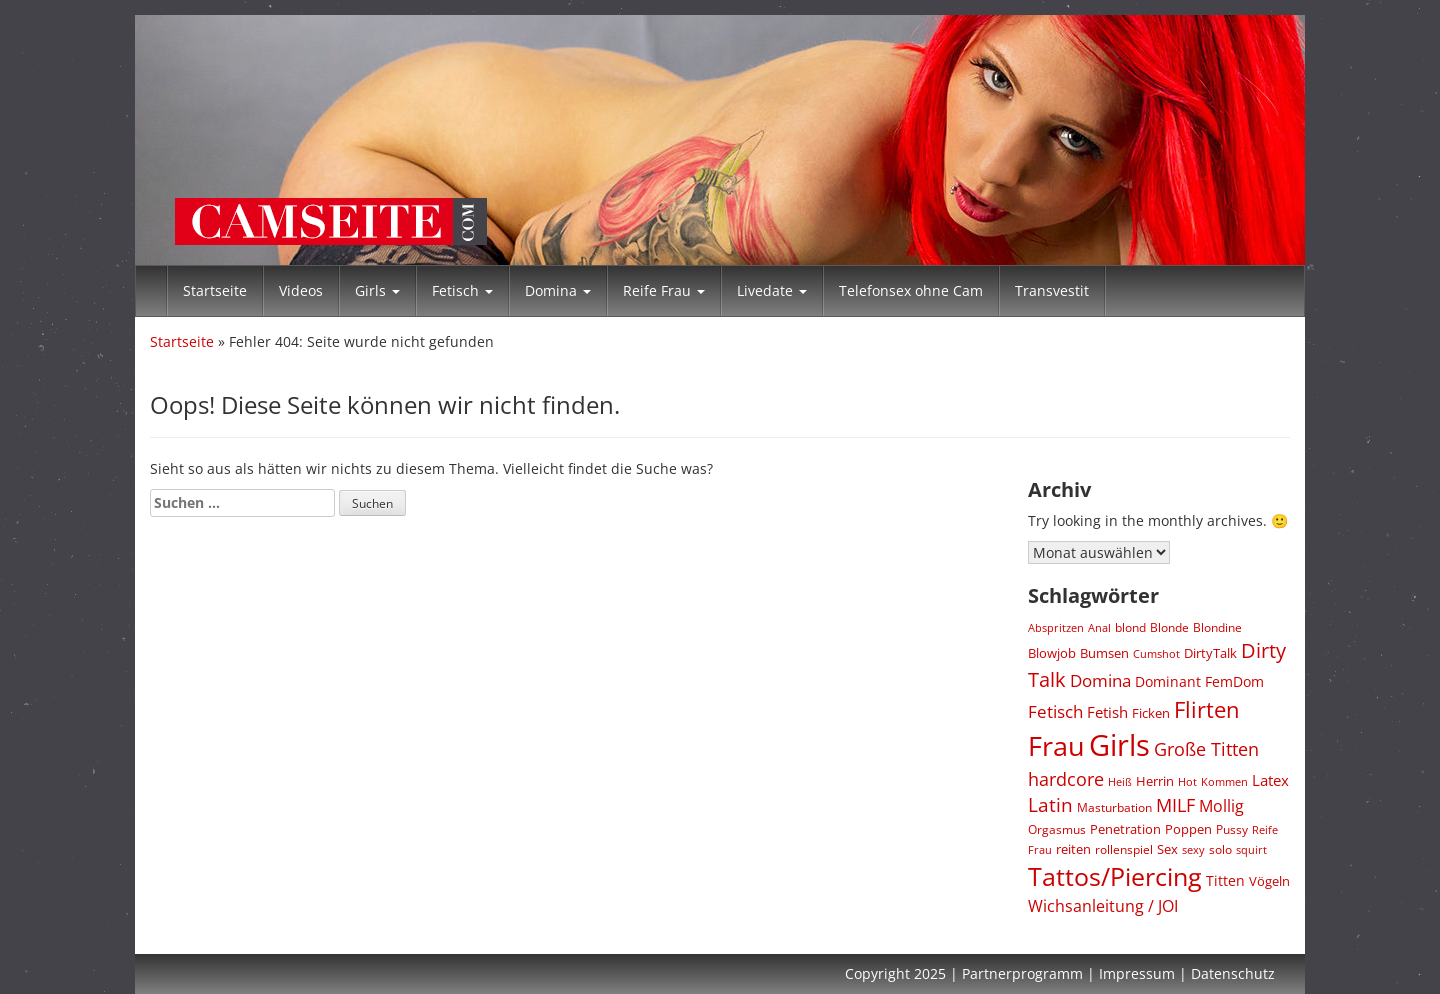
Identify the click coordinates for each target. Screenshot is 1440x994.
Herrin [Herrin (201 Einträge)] (1155, 781)
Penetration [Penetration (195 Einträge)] (1125, 829)
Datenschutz (1233, 973)
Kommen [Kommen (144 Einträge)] (1224, 781)
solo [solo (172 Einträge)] (1220, 849)
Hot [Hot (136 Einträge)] (1187, 782)
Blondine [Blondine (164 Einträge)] (1217, 627)
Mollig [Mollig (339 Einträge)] (1221, 806)
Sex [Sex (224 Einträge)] (1167, 849)
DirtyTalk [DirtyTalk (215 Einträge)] (1210, 653)
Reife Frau (664, 290)
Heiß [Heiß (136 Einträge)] (1120, 782)
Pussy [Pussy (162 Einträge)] (1232, 829)
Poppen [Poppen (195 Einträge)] (1188, 829)
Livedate (772, 290)
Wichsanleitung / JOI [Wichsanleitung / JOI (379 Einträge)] (1103, 906)
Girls (377, 290)
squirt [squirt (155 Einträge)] (1251, 849)
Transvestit (1052, 290)
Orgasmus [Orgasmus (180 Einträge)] (1057, 829)
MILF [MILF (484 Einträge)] (1175, 805)
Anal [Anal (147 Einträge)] (1099, 627)
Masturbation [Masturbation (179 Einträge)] (1114, 807)
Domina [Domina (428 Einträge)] (1100, 680)
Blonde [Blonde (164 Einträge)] (1169, 627)
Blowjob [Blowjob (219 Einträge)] (1052, 653)
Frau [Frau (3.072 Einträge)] (1056, 745)
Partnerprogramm (1022, 973)
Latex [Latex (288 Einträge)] (1270, 780)
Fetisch (462, 290)
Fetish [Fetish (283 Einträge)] (1107, 712)
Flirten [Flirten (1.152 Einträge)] (1207, 709)
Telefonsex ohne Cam (911, 290)
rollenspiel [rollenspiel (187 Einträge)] (1124, 849)
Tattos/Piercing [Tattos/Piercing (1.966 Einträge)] (1115, 876)
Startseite (215, 290)
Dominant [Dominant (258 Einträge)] (1168, 681)
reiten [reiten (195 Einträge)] (1073, 849)
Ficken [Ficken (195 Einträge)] (1151, 713)
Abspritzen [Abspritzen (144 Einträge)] (1056, 627)
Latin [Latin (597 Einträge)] (1050, 804)
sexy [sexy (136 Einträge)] (1193, 850)
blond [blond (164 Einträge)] (1130, 627)
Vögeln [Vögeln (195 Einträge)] (1269, 881)
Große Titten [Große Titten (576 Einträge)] (1206, 748)
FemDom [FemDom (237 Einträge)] (1234, 681)
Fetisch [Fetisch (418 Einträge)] (1055, 711)
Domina (558, 290)
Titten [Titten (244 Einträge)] (1225, 880)
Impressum (1137, 973)
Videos (301, 290)
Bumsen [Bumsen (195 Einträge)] (1104, 653)
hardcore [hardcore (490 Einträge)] (1066, 779)
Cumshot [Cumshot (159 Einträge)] (1156, 653)
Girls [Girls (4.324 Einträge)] (1119, 745)
